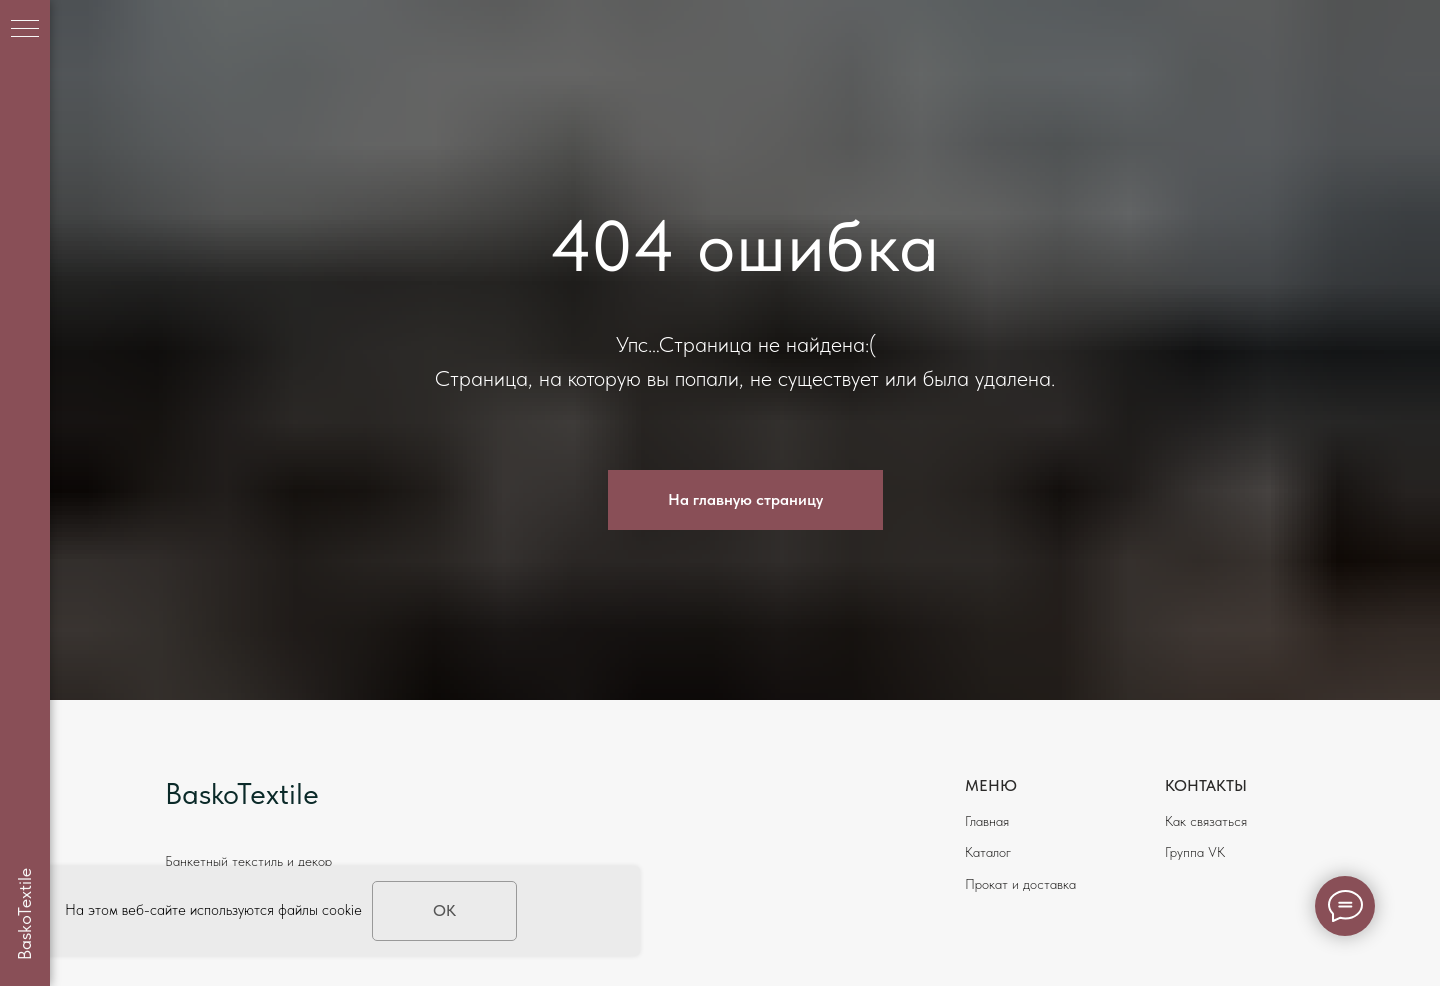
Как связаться (1206, 821)
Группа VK (1195, 852)
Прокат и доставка (1020, 884)
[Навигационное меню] (25, 30)
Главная (987, 821)
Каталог (988, 852)
